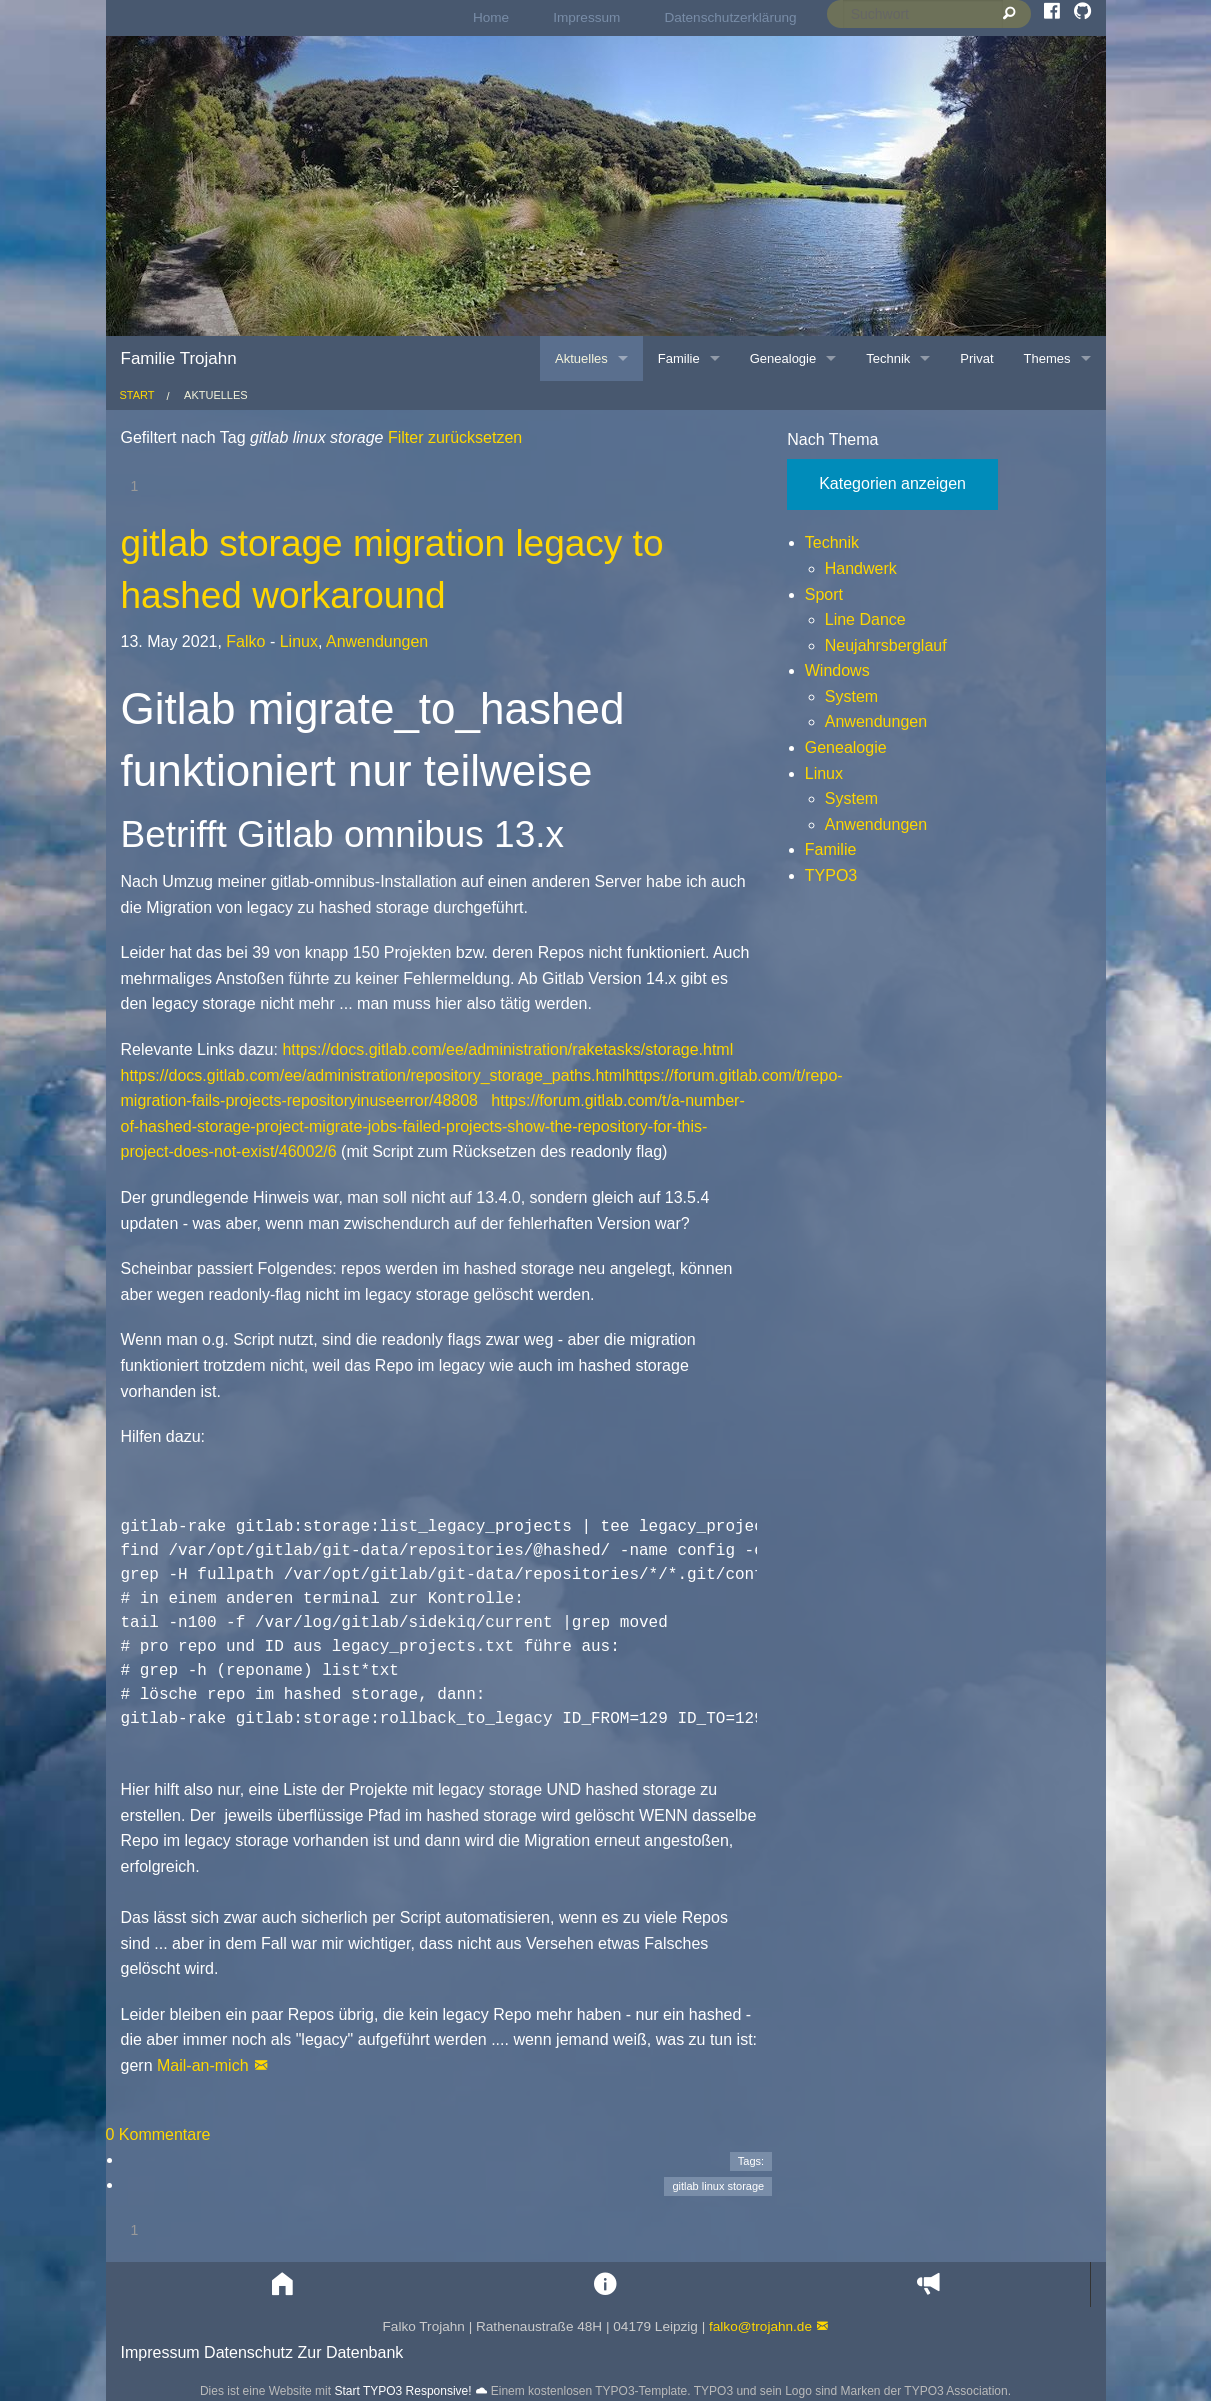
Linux (299, 641)
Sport (824, 594)
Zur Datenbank (350, 2352)
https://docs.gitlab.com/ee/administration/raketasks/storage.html (507, 1049)
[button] (282, 2284)
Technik (832, 542)
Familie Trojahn (179, 358)
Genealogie (846, 747)
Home (491, 17)
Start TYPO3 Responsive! (402, 2391)
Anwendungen (377, 641)
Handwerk (861, 568)
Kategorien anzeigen (892, 483)
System (851, 696)
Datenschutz (248, 2352)
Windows (837, 670)
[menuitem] (491, 18)
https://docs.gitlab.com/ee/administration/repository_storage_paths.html (373, 1075)
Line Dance (865, 619)
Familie (831, 849)
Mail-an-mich (203, 2065)
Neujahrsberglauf (886, 645)
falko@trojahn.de (760, 2326)
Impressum (586, 17)
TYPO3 (831, 875)
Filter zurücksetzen (452, 437)
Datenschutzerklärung (730, 17)
